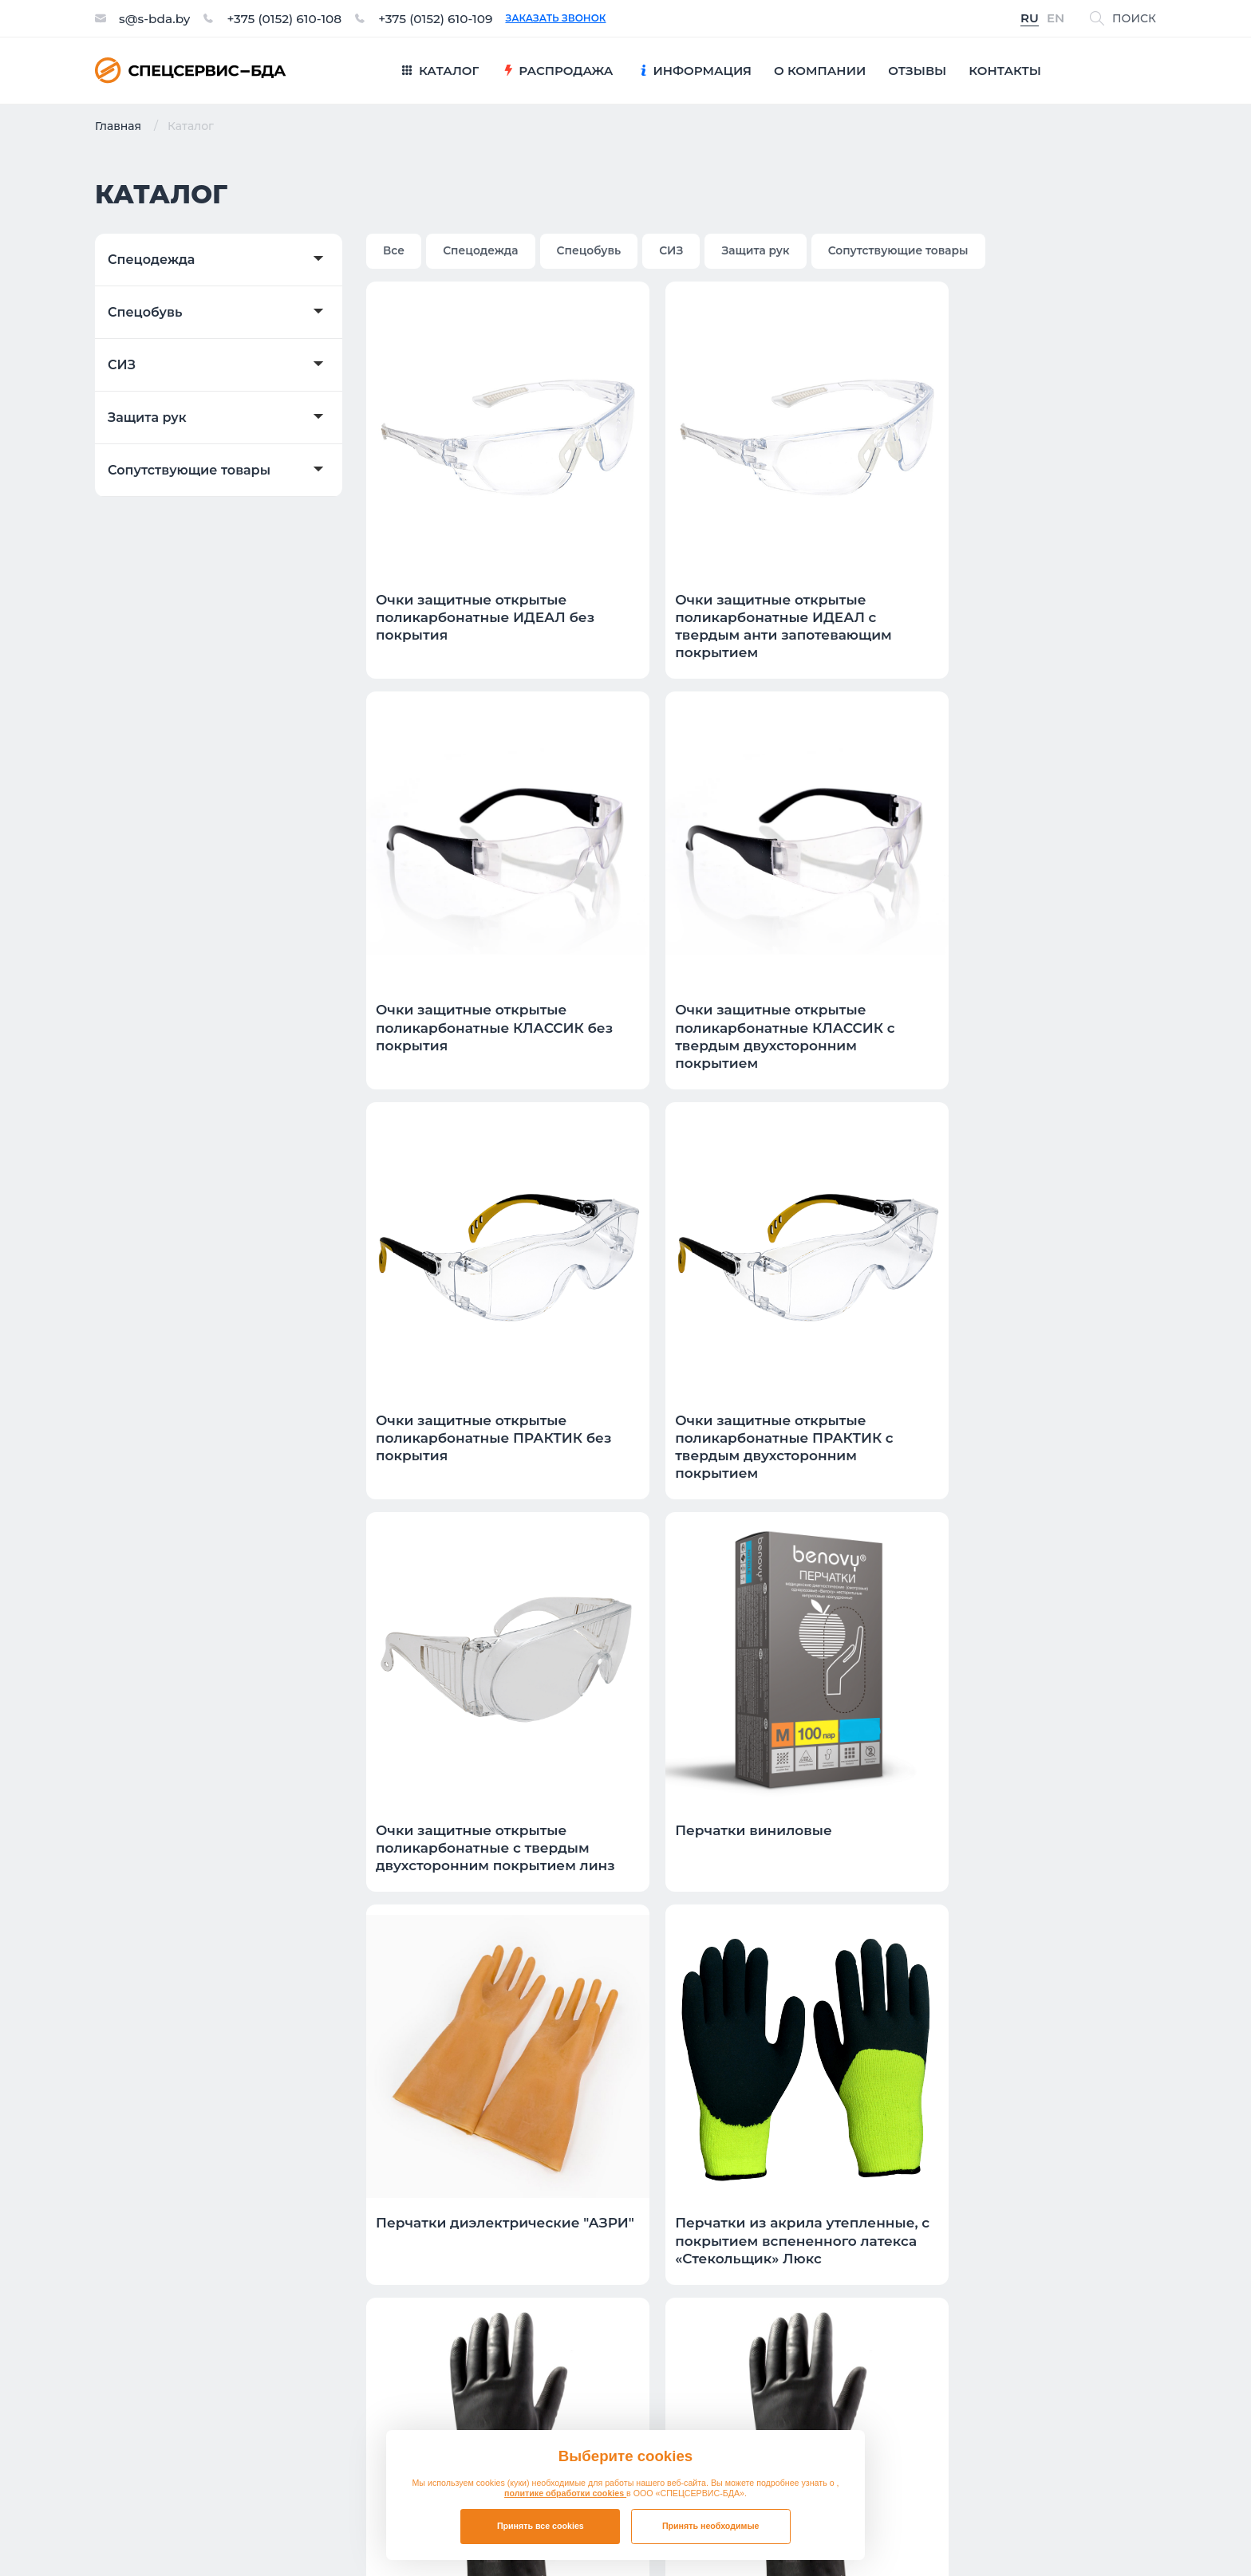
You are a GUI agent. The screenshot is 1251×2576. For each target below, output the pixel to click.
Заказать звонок (569, 18)
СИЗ (122, 365)
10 (954, 1948)
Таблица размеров (1000, 2249)
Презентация (982, 2214)
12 (1029, 1948)
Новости (965, 2284)
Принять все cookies (540, 2526)
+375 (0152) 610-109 (446, 18)
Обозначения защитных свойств (1046, 2319)
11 (991, 1948)
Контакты (462, 2249)
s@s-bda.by (156, 18)
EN (1055, 19)
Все (394, 250)
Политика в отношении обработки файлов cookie (1022, 2530)
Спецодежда (151, 260)
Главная (118, 126)
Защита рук (147, 418)
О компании (471, 2284)
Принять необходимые (711, 2526)
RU (1029, 19)
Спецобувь (145, 312)
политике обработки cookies (565, 2493)
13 (1067, 1948)
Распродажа (697, 2214)
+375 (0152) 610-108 (289, 18)
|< (708, 1948)
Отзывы (456, 2214)
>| (1140, 1948)
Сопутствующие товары (189, 470)
